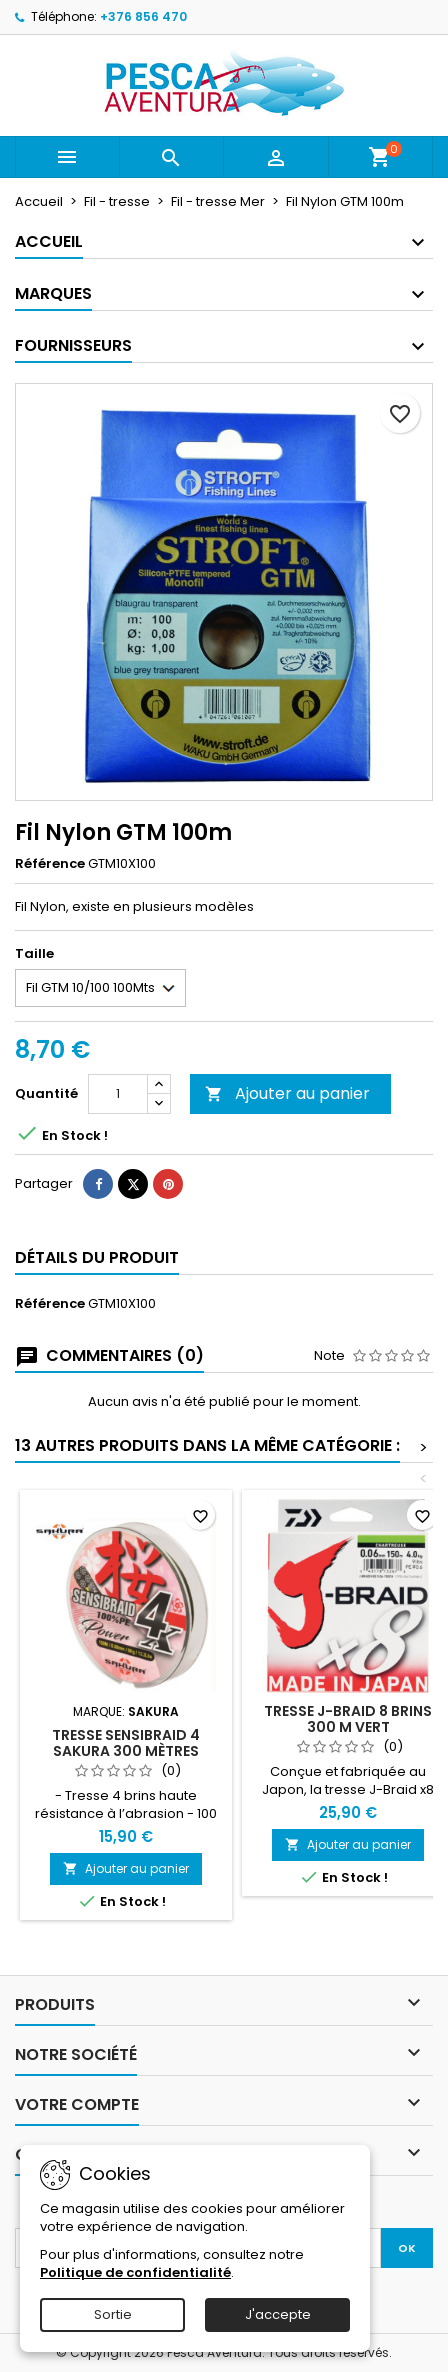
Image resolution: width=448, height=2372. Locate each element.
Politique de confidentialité (135, 2272)
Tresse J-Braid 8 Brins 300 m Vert (348, 1719)
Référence (50, 864)
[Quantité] (118, 1094)
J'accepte (278, 2314)
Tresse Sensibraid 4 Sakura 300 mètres (126, 1743)
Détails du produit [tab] (97, 1257)
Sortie (113, 2314)
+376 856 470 (143, 16)
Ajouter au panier (287, 1093)
